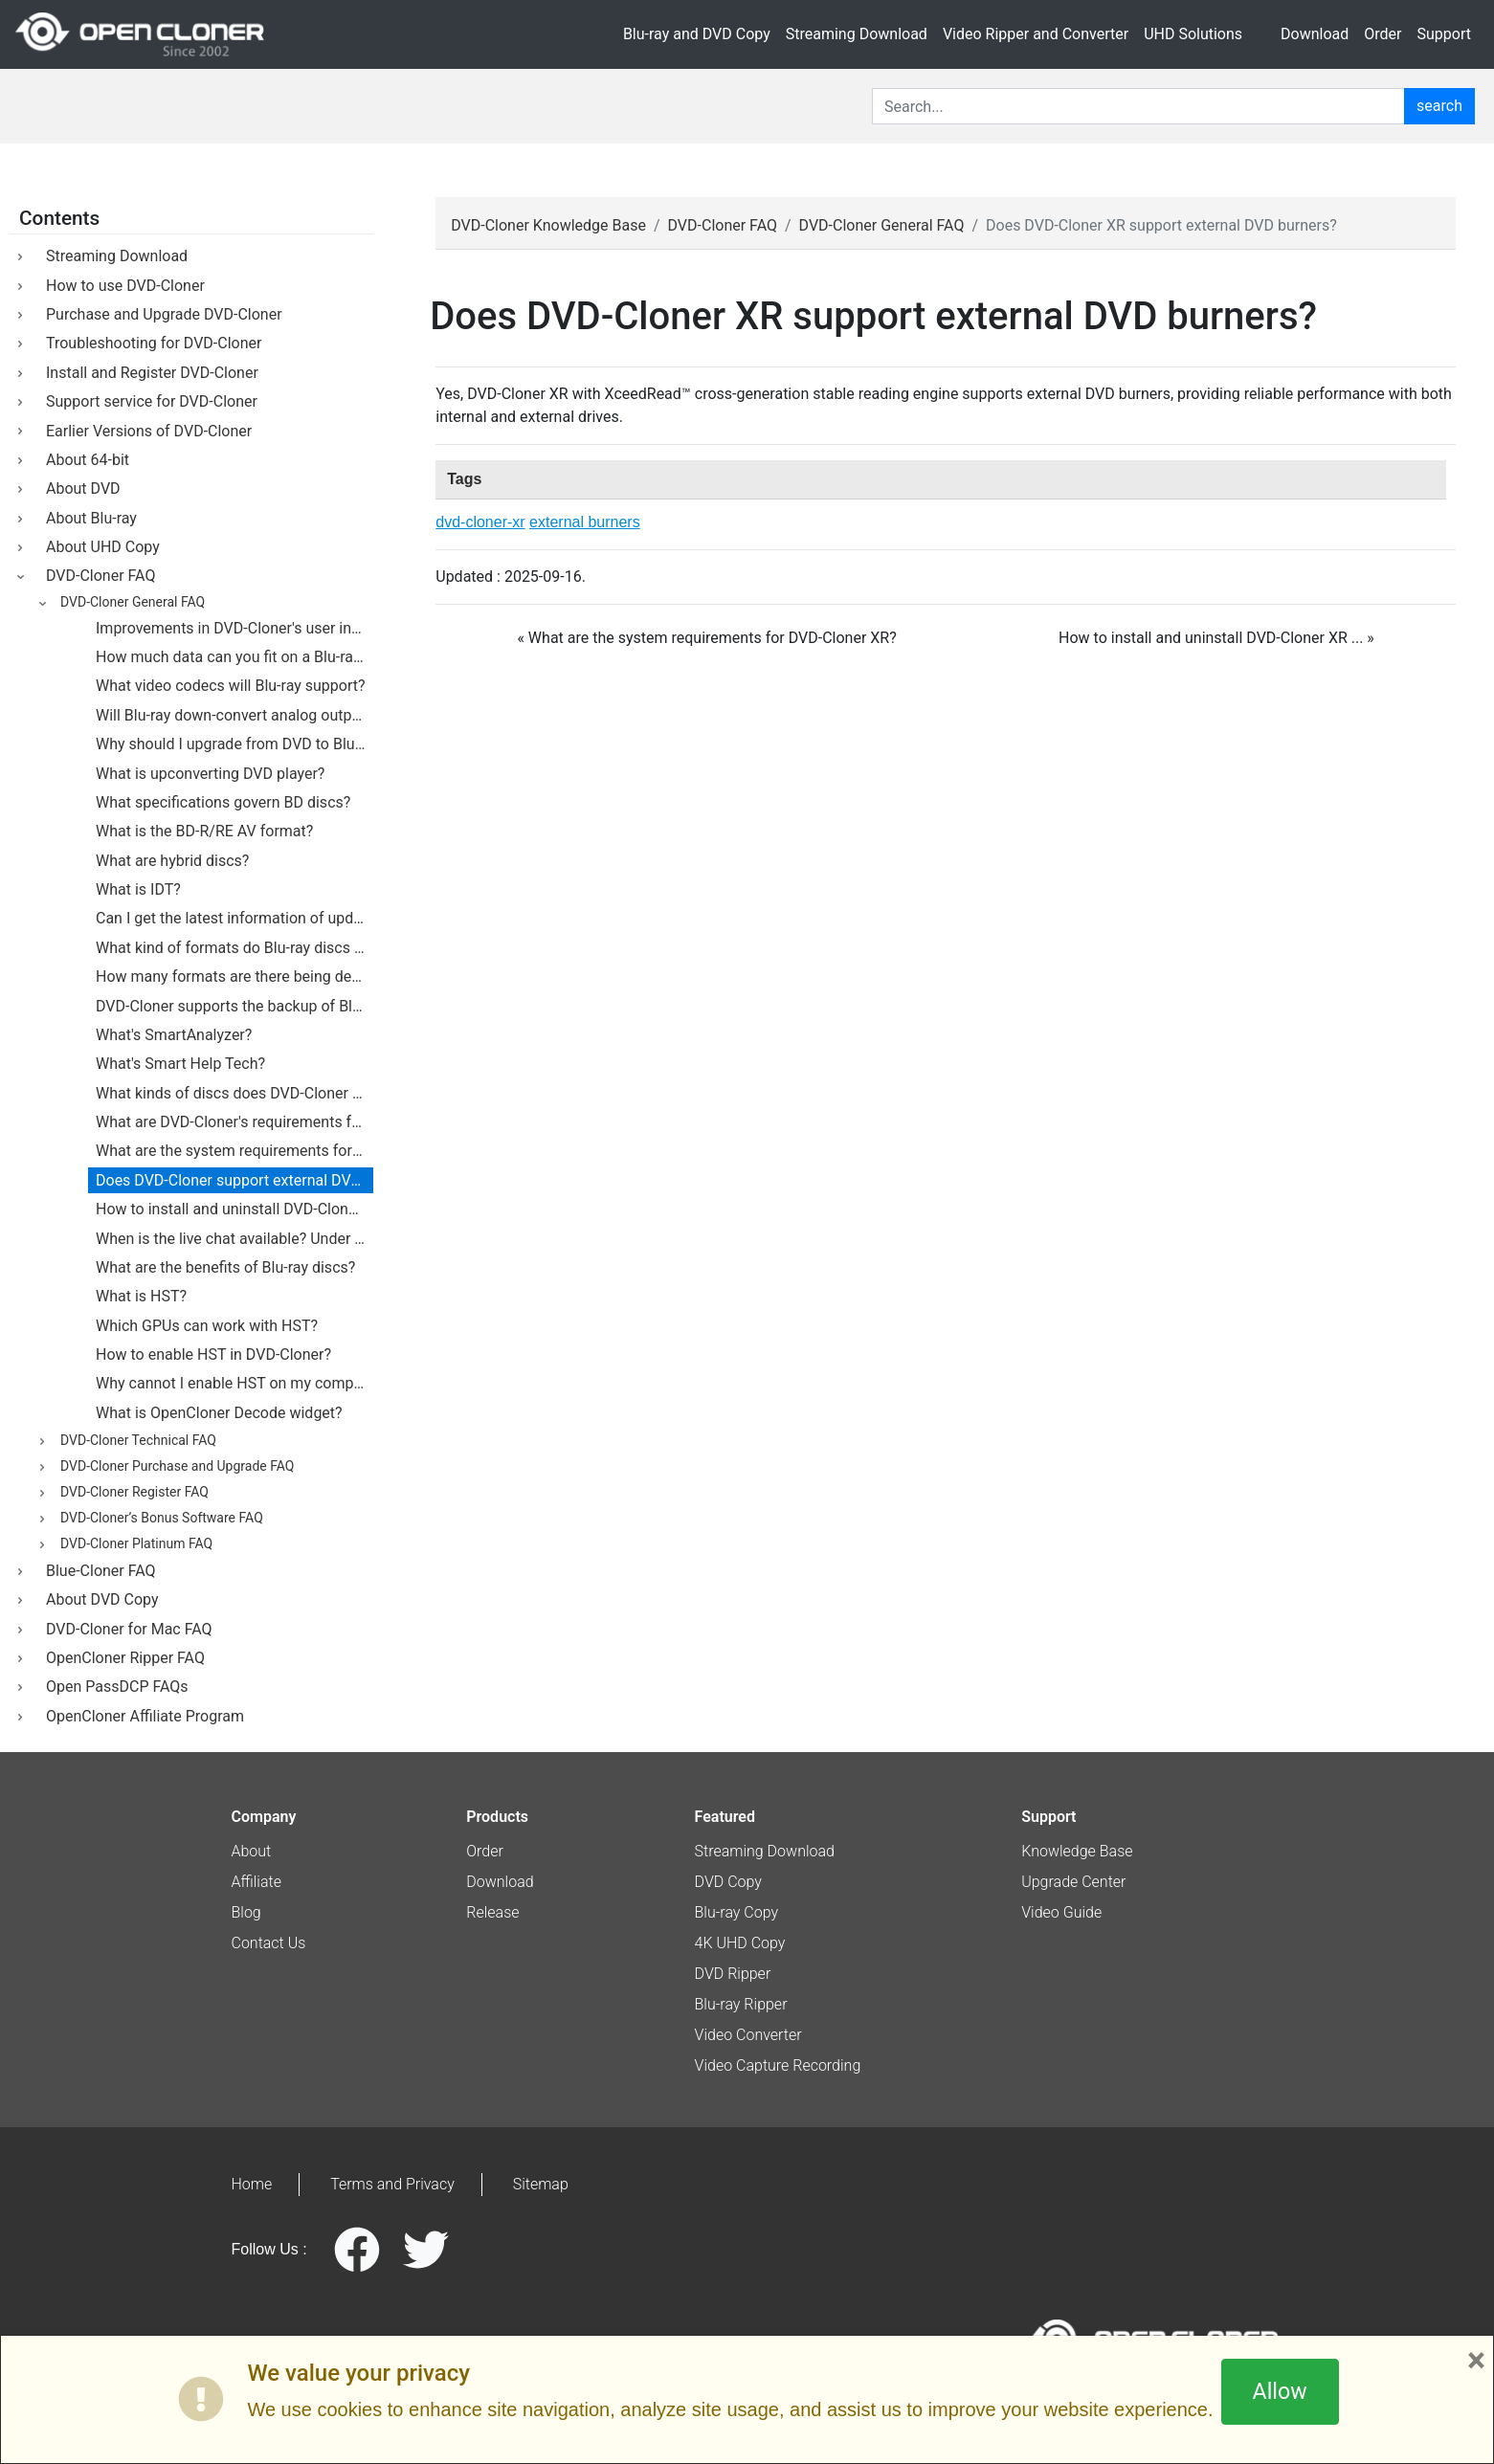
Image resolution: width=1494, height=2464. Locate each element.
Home (252, 2184)
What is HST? (141, 1296)
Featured (725, 1817)
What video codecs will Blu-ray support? (231, 686)
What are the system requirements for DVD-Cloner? (234, 1151)
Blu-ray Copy (737, 1912)
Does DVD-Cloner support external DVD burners (234, 1180)
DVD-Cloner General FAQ (882, 225)
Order (1382, 34)
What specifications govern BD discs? (223, 802)
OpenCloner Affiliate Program (141, 1716)
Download (1315, 34)
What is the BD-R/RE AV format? (204, 831)
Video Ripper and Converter (1035, 34)
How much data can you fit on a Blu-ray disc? (234, 657)
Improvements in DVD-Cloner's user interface (234, 628)
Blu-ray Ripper (741, 2004)
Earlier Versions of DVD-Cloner (145, 431)
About (252, 1851)
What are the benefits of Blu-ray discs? (225, 1267)
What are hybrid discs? (172, 861)
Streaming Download (856, 34)
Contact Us (269, 1943)
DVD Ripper (733, 1974)
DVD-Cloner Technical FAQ (135, 1441)
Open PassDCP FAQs (113, 1686)
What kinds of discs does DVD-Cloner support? (234, 1093)
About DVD (79, 488)
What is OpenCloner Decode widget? (219, 1413)
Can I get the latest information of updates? (234, 918)
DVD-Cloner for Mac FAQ (125, 1629)
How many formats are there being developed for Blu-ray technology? (234, 976)
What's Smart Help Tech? (180, 1063)
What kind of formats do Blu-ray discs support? (234, 948)
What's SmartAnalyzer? (174, 1035)
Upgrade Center (1073, 1882)
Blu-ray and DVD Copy (696, 34)
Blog (246, 1912)
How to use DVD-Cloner (121, 286)
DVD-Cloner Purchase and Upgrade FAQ (174, 1467)
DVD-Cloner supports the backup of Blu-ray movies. (234, 1006)
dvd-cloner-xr (479, 522)
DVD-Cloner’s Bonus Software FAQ (158, 1518)
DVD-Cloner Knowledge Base (548, 225)
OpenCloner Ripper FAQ (121, 1658)
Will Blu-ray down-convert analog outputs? (234, 715)
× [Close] (1476, 2360)
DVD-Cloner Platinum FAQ (133, 1544)
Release (492, 1912)
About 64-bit (83, 460)
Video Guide (1061, 1912)
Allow (1280, 2391)
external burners (584, 522)
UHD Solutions (1193, 34)
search (1439, 106)
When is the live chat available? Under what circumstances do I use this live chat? (234, 1239)
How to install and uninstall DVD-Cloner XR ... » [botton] (1216, 638)
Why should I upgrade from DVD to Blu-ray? (234, 744)
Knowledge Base (1076, 1851)
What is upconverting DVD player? (210, 774)
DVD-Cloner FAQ (722, 225)
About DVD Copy (98, 1599)
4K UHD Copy (740, 1943)
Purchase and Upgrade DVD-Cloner (160, 314)
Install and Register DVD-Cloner (148, 373)
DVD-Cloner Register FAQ (131, 1492)
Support (1444, 34)
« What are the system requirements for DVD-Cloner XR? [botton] (706, 638)
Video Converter (748, 2035)
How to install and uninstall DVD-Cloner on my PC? (234, 1209)
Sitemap (541, 2184)
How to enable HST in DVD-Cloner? (213, 1354)
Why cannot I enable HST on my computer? (234, 1383)
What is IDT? (138, 889)
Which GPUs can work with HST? (207, 1326)
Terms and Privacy (392, 2184)
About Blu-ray (87, 518)
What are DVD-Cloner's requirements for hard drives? (234, 1122)
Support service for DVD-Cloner (147, 401)
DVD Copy (728, 1882)
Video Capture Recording (778, 2065)
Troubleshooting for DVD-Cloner (149, 343)
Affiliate (256, 1882)
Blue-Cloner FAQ (97, 1571)
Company (264, 1817)
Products (497, 1817)
